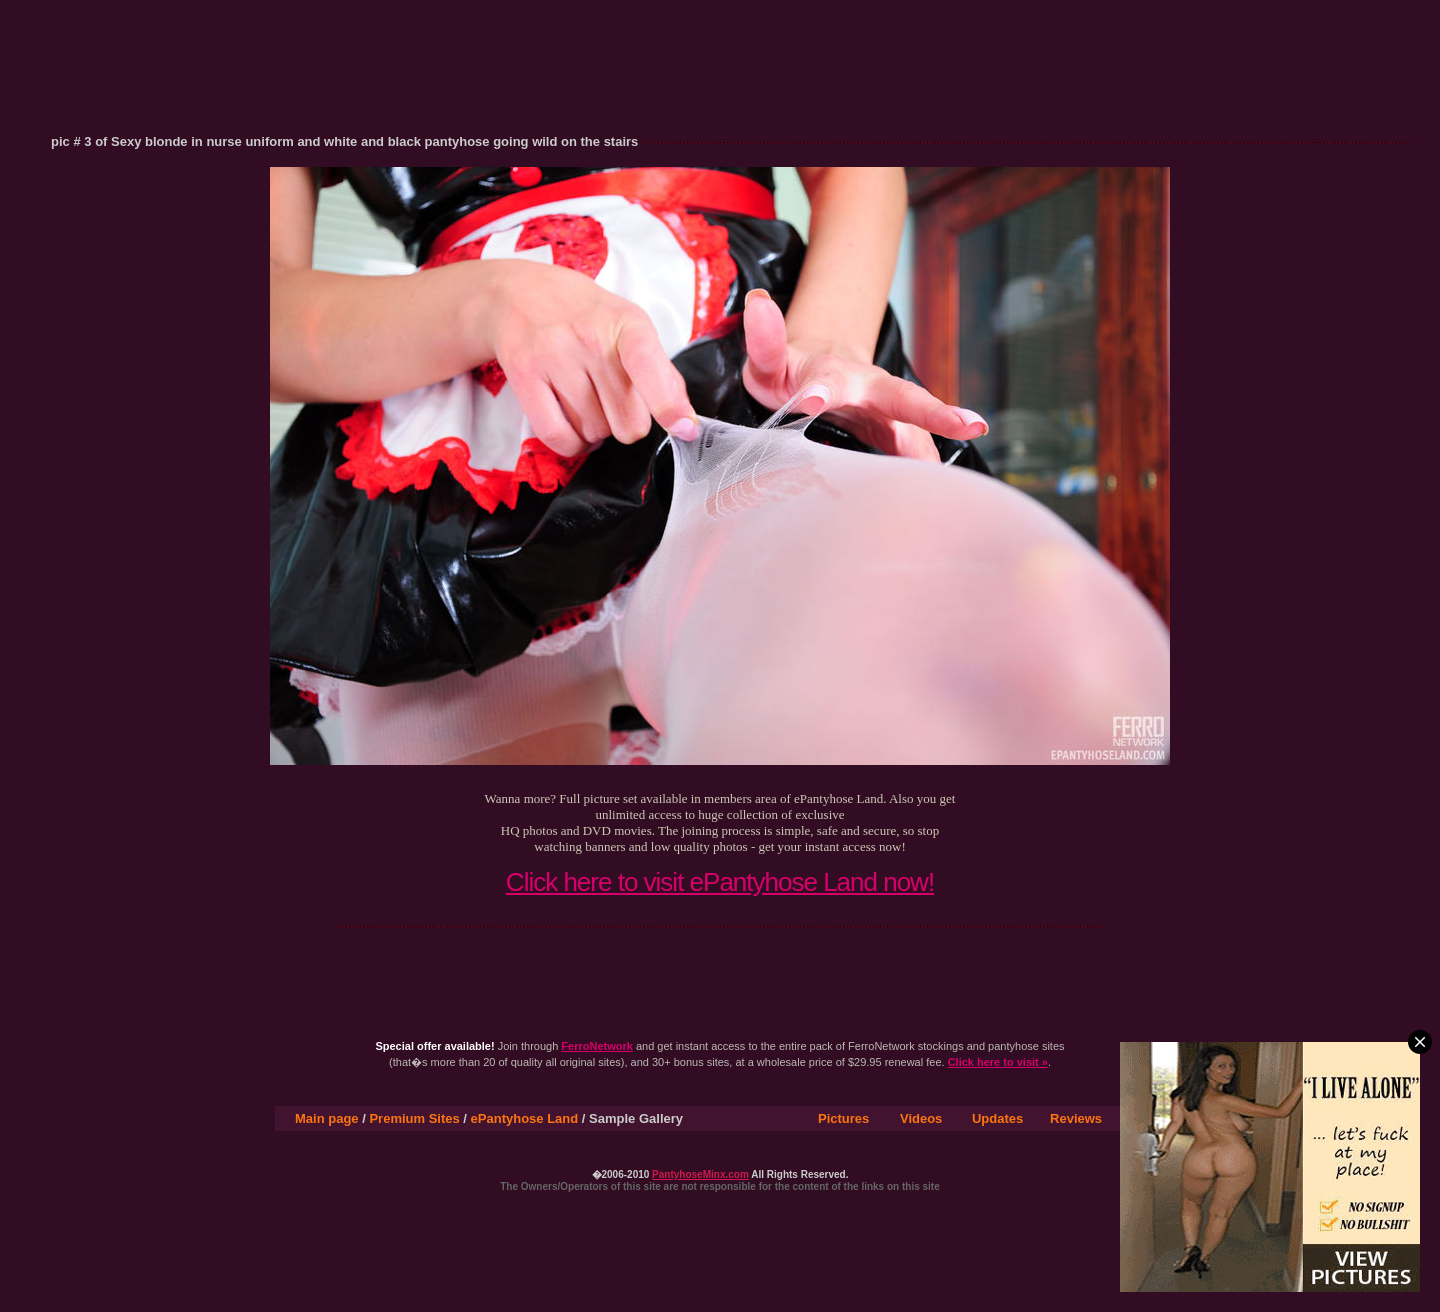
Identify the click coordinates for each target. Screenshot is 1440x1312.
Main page (327, 1118)
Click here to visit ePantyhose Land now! (720, 882)
